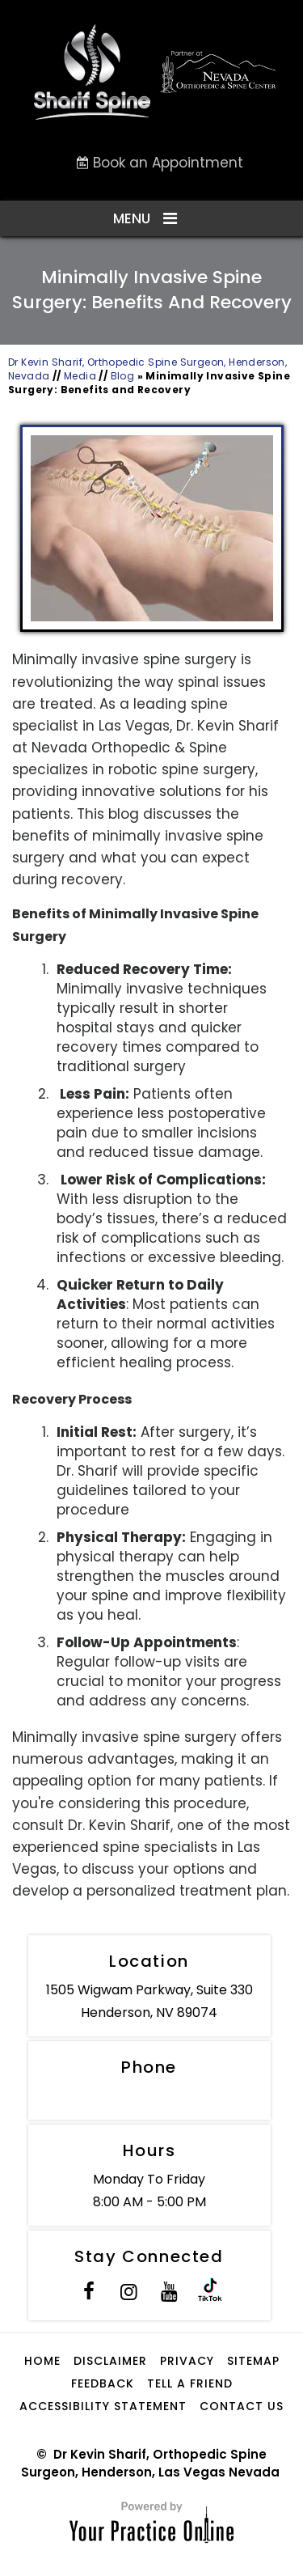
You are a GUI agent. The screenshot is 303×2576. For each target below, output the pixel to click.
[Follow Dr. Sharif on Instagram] (129, 2293)
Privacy (187, 2361)
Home (42, 2361)
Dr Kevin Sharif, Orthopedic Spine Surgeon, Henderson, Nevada (147, 369)
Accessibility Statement (103, 2406)
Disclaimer (110, 2361)
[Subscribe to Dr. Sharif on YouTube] (170, 2293)
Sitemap (253, 2361)
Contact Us (242, 2406)
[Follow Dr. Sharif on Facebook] (89, 2293)
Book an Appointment (168, 162)
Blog (123, 376)
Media (80, 376)
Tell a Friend (190, 2383)
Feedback (102, 2383)
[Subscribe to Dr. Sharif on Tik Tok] (210, 2293)
